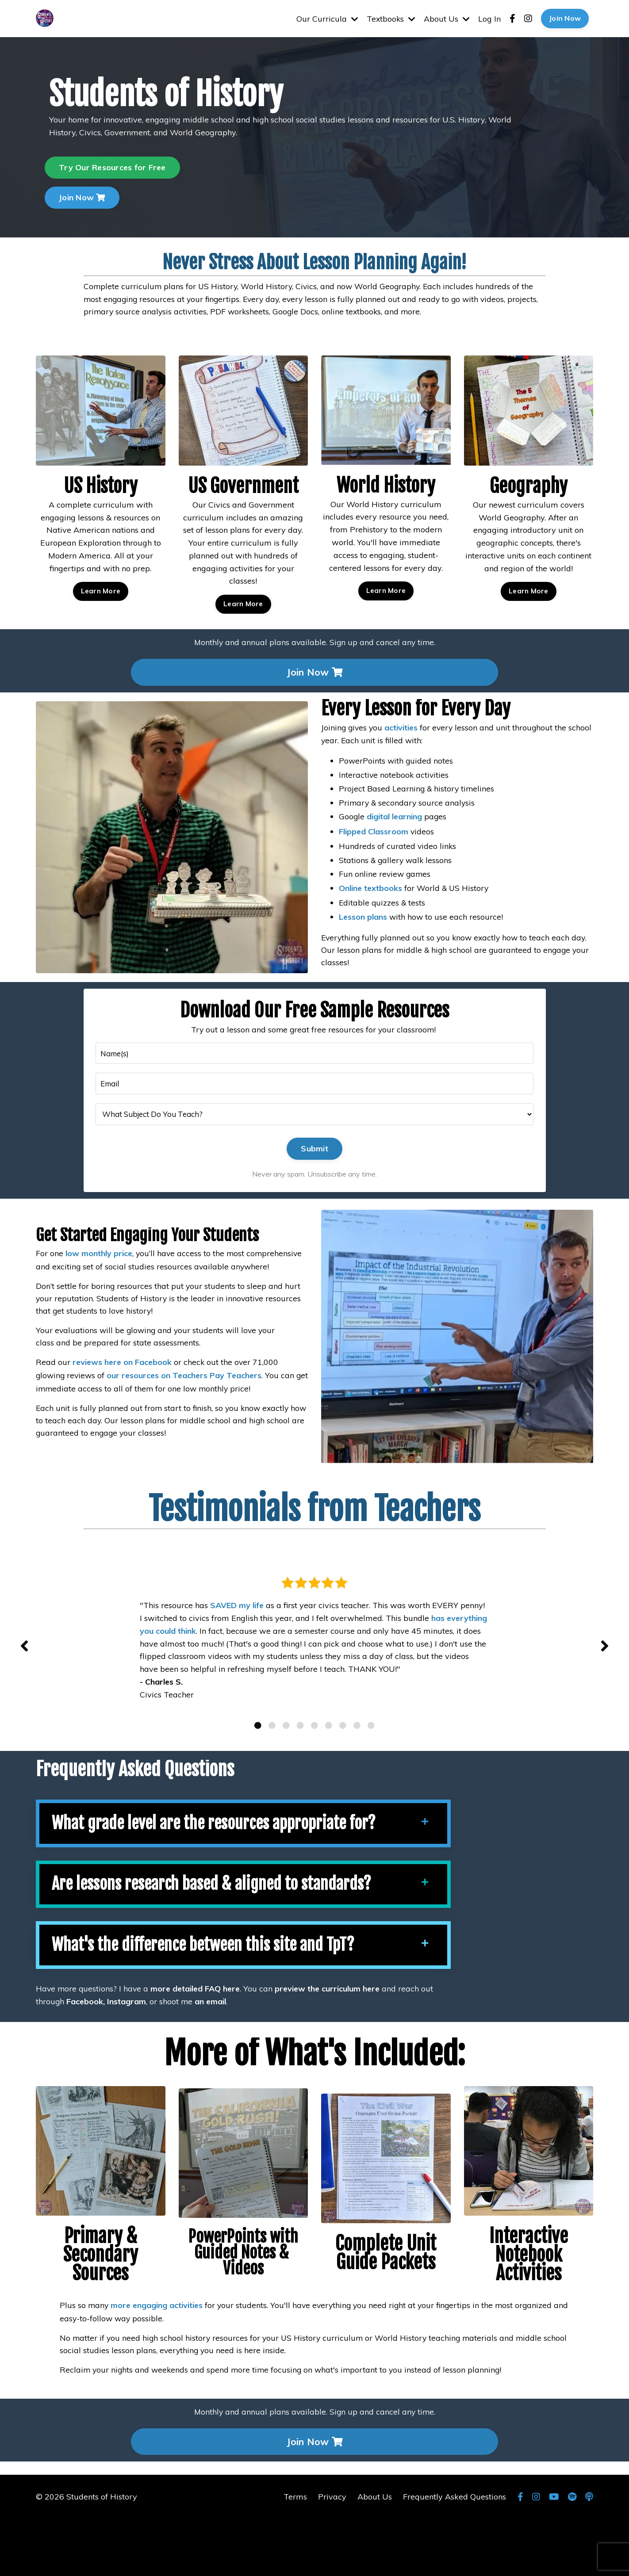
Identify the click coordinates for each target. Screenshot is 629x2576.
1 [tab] (257, 1776)
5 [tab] (314, 1776)
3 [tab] (286, 1776)
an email (211, 2057)
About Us (446, 18)
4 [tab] (300, 1776)
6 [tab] (328, 1776)
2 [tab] (272, 1776)
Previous (24, 1675)
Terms (295, 2554)
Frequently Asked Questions (454, 2554)
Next (604, 1675)
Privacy (332, 2554)
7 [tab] (342, 1776)
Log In (489, 18)
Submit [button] (314, 1156)
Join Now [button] (565, 18)
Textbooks (389, 18)
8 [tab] (357, 1776)
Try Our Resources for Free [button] (112, 167)
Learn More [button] (100, 551)
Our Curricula (325, 18)
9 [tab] (371, 1776)
